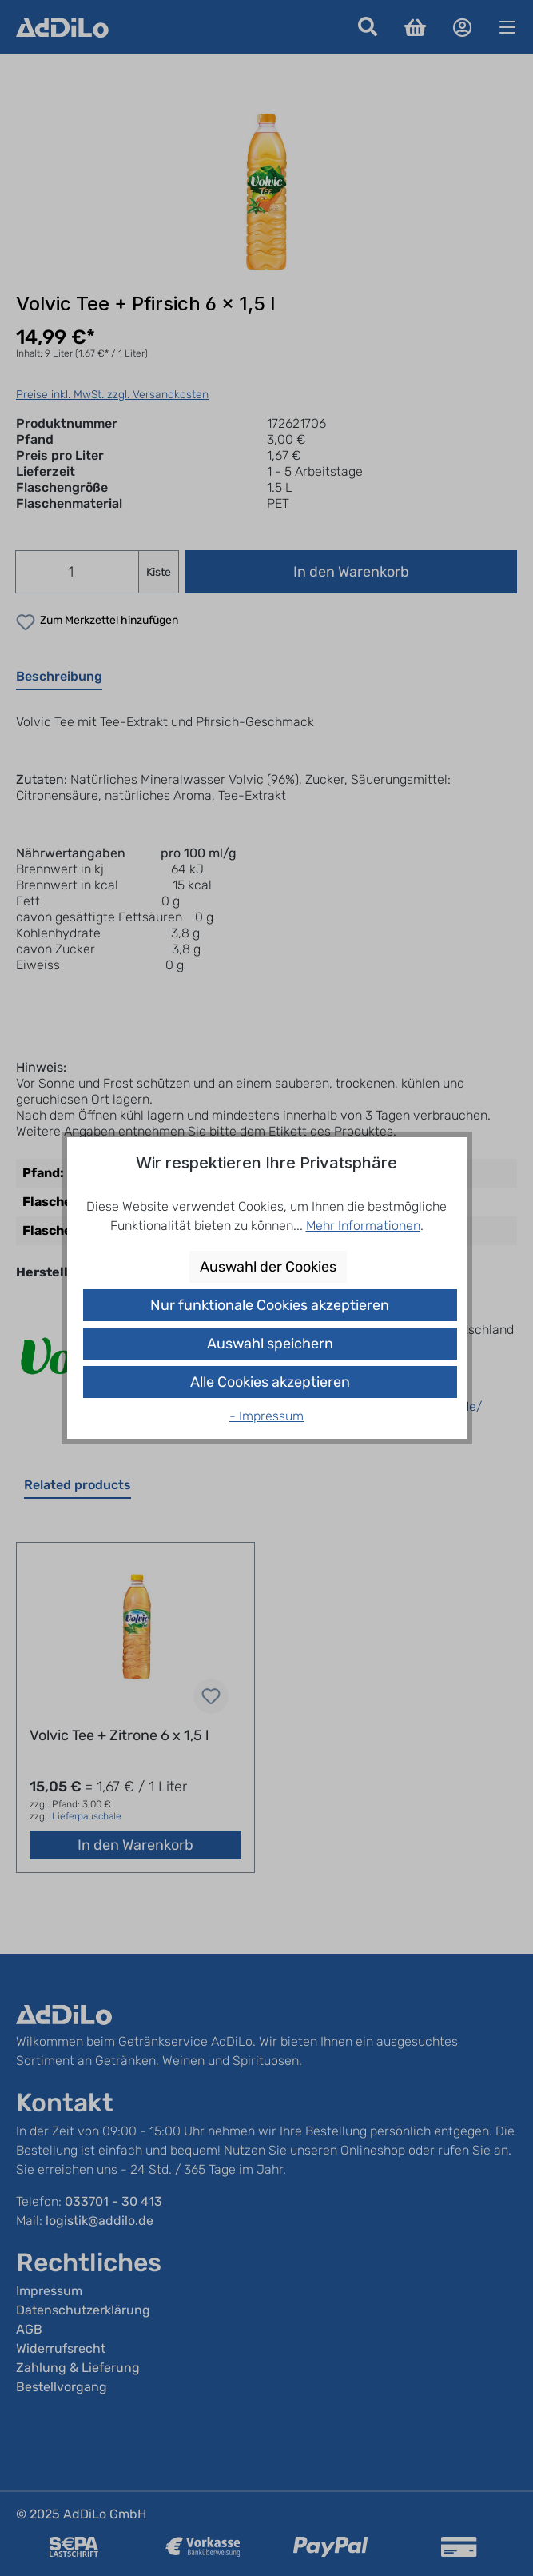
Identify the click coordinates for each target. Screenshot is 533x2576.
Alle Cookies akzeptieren (270, 1382)
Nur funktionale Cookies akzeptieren (269, 1305)
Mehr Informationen (363, 1225)
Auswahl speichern (270, 1343)
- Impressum (266, 1416)
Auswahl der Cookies (268, 1267)
